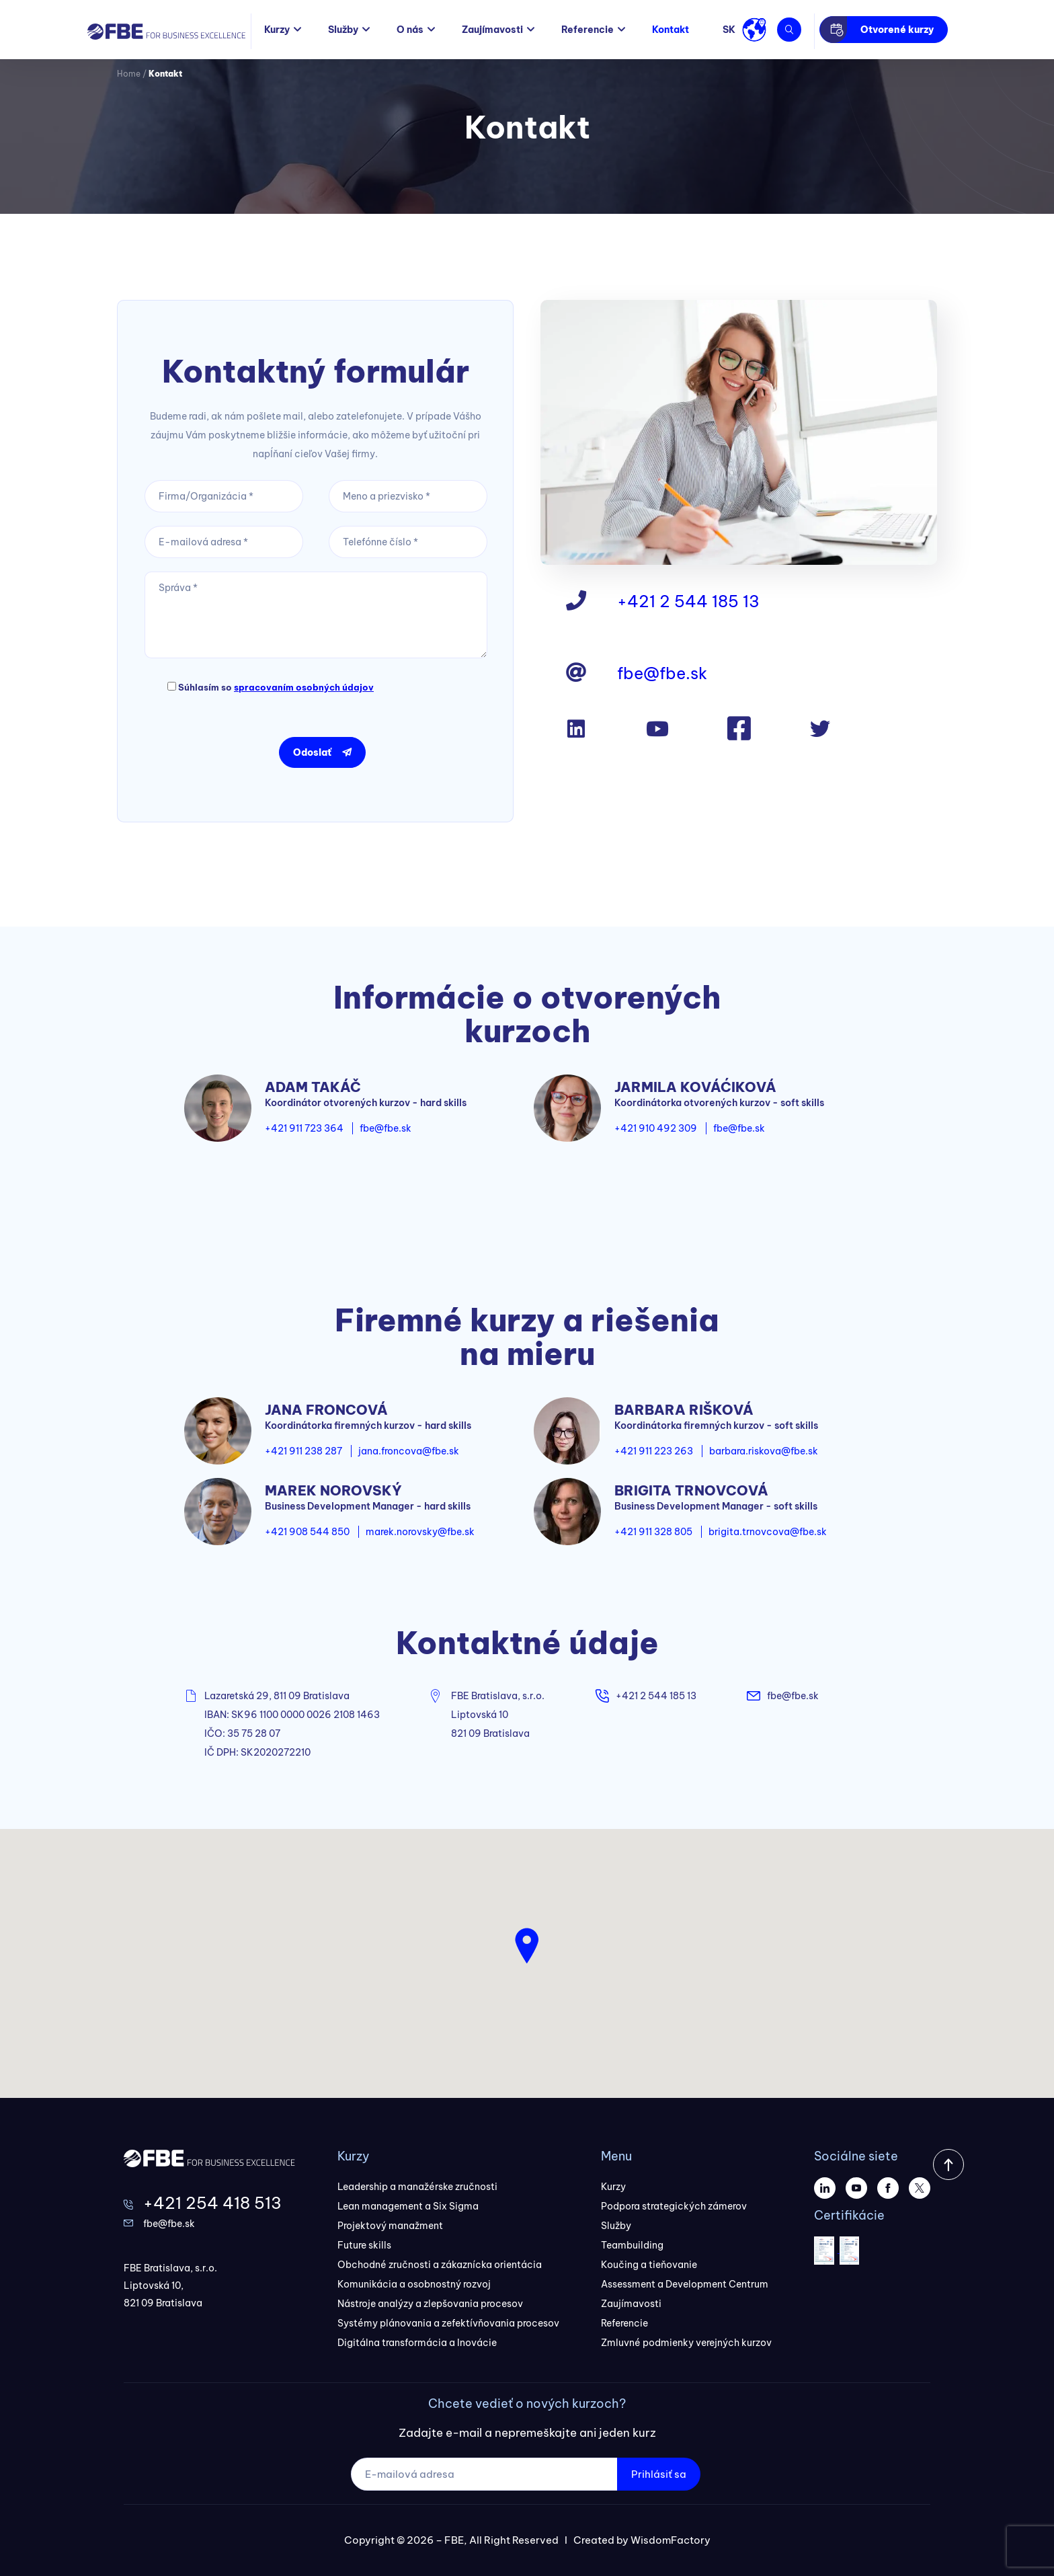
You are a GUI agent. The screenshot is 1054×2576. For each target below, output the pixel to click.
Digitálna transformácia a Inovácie (417, 2343)
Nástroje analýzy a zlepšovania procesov (430, 2304)
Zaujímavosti (492, 30)
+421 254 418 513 (212, 2203)
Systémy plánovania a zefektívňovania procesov (448, 2323)
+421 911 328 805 (653, 1532)
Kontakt (670, 30)
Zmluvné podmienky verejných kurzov (686, 2343)
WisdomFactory (671, 2540)
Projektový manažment (390, 2226)
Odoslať (312, 752)
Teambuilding (632, 2245)
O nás (410, 30)
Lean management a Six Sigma (408, 2206)
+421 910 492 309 (655, 1128)
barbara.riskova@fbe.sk (763, 1451)
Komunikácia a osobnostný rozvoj (414, 2284)
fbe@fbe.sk (662, 673)
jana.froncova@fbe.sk (408, 1451)
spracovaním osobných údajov (304, 687)
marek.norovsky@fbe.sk (420, 1532)
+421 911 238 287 (303, 1451)
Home (128, 74)
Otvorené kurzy (897, 30)
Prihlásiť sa (658, 2474)
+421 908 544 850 (307, 1532)
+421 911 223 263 (653, 1451)
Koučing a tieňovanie (649, 2265)
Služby (343, 30)
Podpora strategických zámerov (674, 2206)
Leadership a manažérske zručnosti (417, 2187)
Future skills (364, 2245)
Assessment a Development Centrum (684, 2284)
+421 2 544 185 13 (688, 601)
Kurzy (277, 30)
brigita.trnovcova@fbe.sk (767, 1532)
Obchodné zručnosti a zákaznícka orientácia (439, 2265)
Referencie (587, 30)
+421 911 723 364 (304, 1128)
